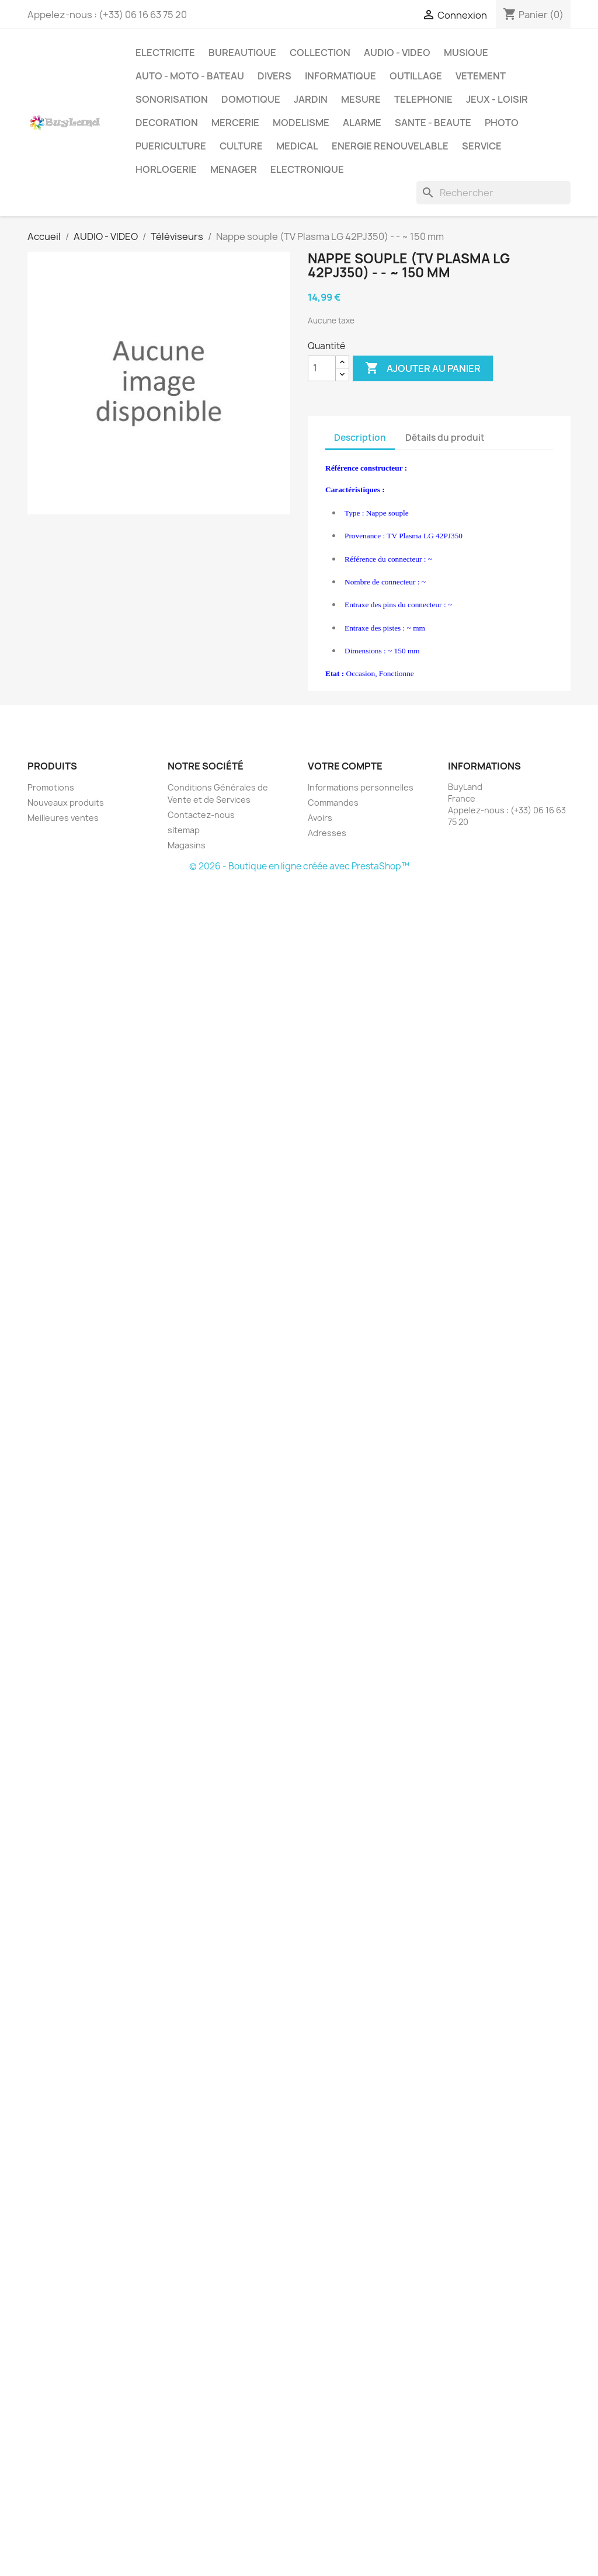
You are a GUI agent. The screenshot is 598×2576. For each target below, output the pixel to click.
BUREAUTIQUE (242, 52)
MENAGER (233, 169)
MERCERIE (235, 122)
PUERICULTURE (170, 146)
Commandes (333, 802)
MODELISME (301, 122)
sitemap (184, 830)
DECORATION (166, 122)
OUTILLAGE (416, 75)
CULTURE (241, 146)
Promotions (50, 787)
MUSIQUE (466, 52)
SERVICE (482, 146)
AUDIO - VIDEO (397, 52)
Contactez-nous (201, 814)
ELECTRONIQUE (307, 169)
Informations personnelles (360, 787)
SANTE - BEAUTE (433, 122)
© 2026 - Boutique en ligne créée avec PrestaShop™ (299, 866)
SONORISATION (171, 99)
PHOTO (502, 122)
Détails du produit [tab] (445, 437)
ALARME (362, 122)
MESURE (361, 99)
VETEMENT (481, 75)
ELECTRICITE (165, 52)
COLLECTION (320, 52)
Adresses (327, 832)
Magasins (187, 845)
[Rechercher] (493, 192)
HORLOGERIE (166, 169)
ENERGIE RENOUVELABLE (390, 146)
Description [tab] (360, 437)
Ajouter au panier (423, 368)
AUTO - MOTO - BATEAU (189, 75)
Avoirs (320, 817)
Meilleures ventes (63, 817)
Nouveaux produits (65, 802)
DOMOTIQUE (250, 99)
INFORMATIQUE (340, 75)
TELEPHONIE (423, 99)
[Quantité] (322, 368)
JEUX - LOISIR (497, 99)
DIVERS (274, 75)
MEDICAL (297, 146)
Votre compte (345, 766)
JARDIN (311, 99)
